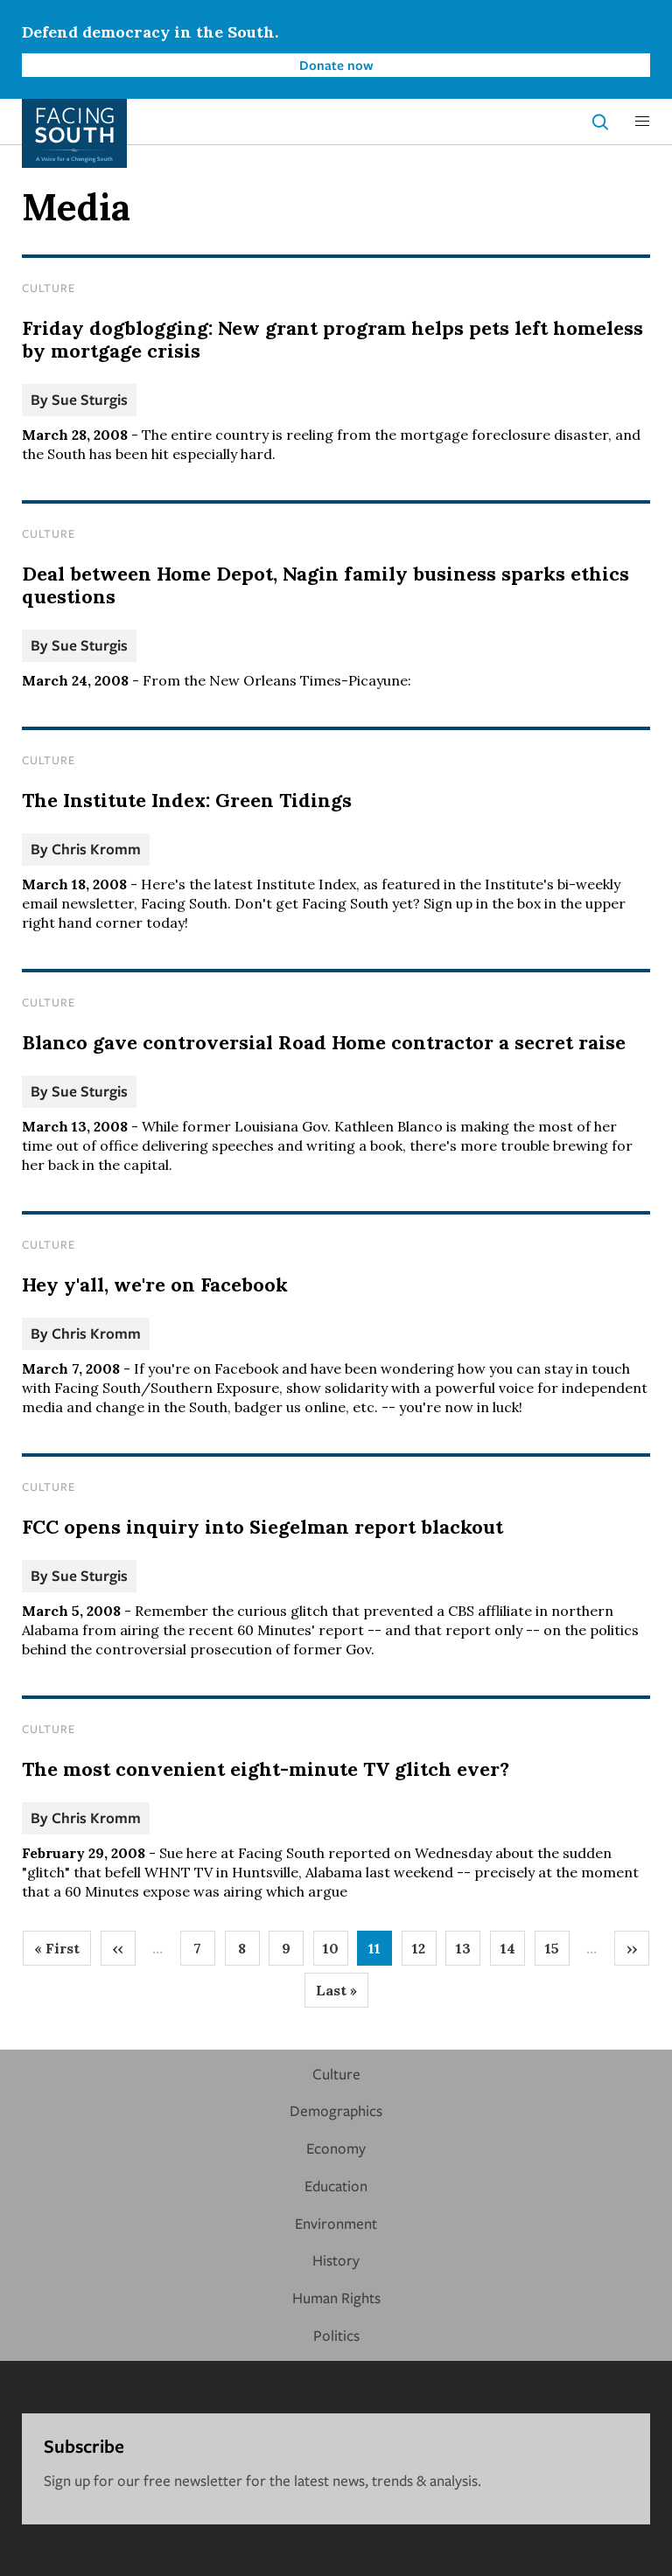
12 (424, 1952)
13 (468, 1952)
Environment (336, 2223)
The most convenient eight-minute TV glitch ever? (265, 1769)
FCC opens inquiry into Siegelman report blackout (262, 1526)
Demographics (336, 2110)
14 (513, 1952)
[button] (642, 121)
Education (336, 2186)
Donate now (336, 64)
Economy (336, 2148)
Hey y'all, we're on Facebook (155, 1284)
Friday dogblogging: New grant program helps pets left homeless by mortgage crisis (332, 339)
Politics (336, 2335)
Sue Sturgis (90, 399)
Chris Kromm (96, 849)
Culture (48, 288)
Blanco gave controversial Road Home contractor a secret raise (324, 1042)
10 (335, 1952)
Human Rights (336, 2297)
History (336, 2260)
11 (380, 1952)
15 (557, 1952)
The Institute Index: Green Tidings (187, 800)
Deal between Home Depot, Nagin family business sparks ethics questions (325, 585)
